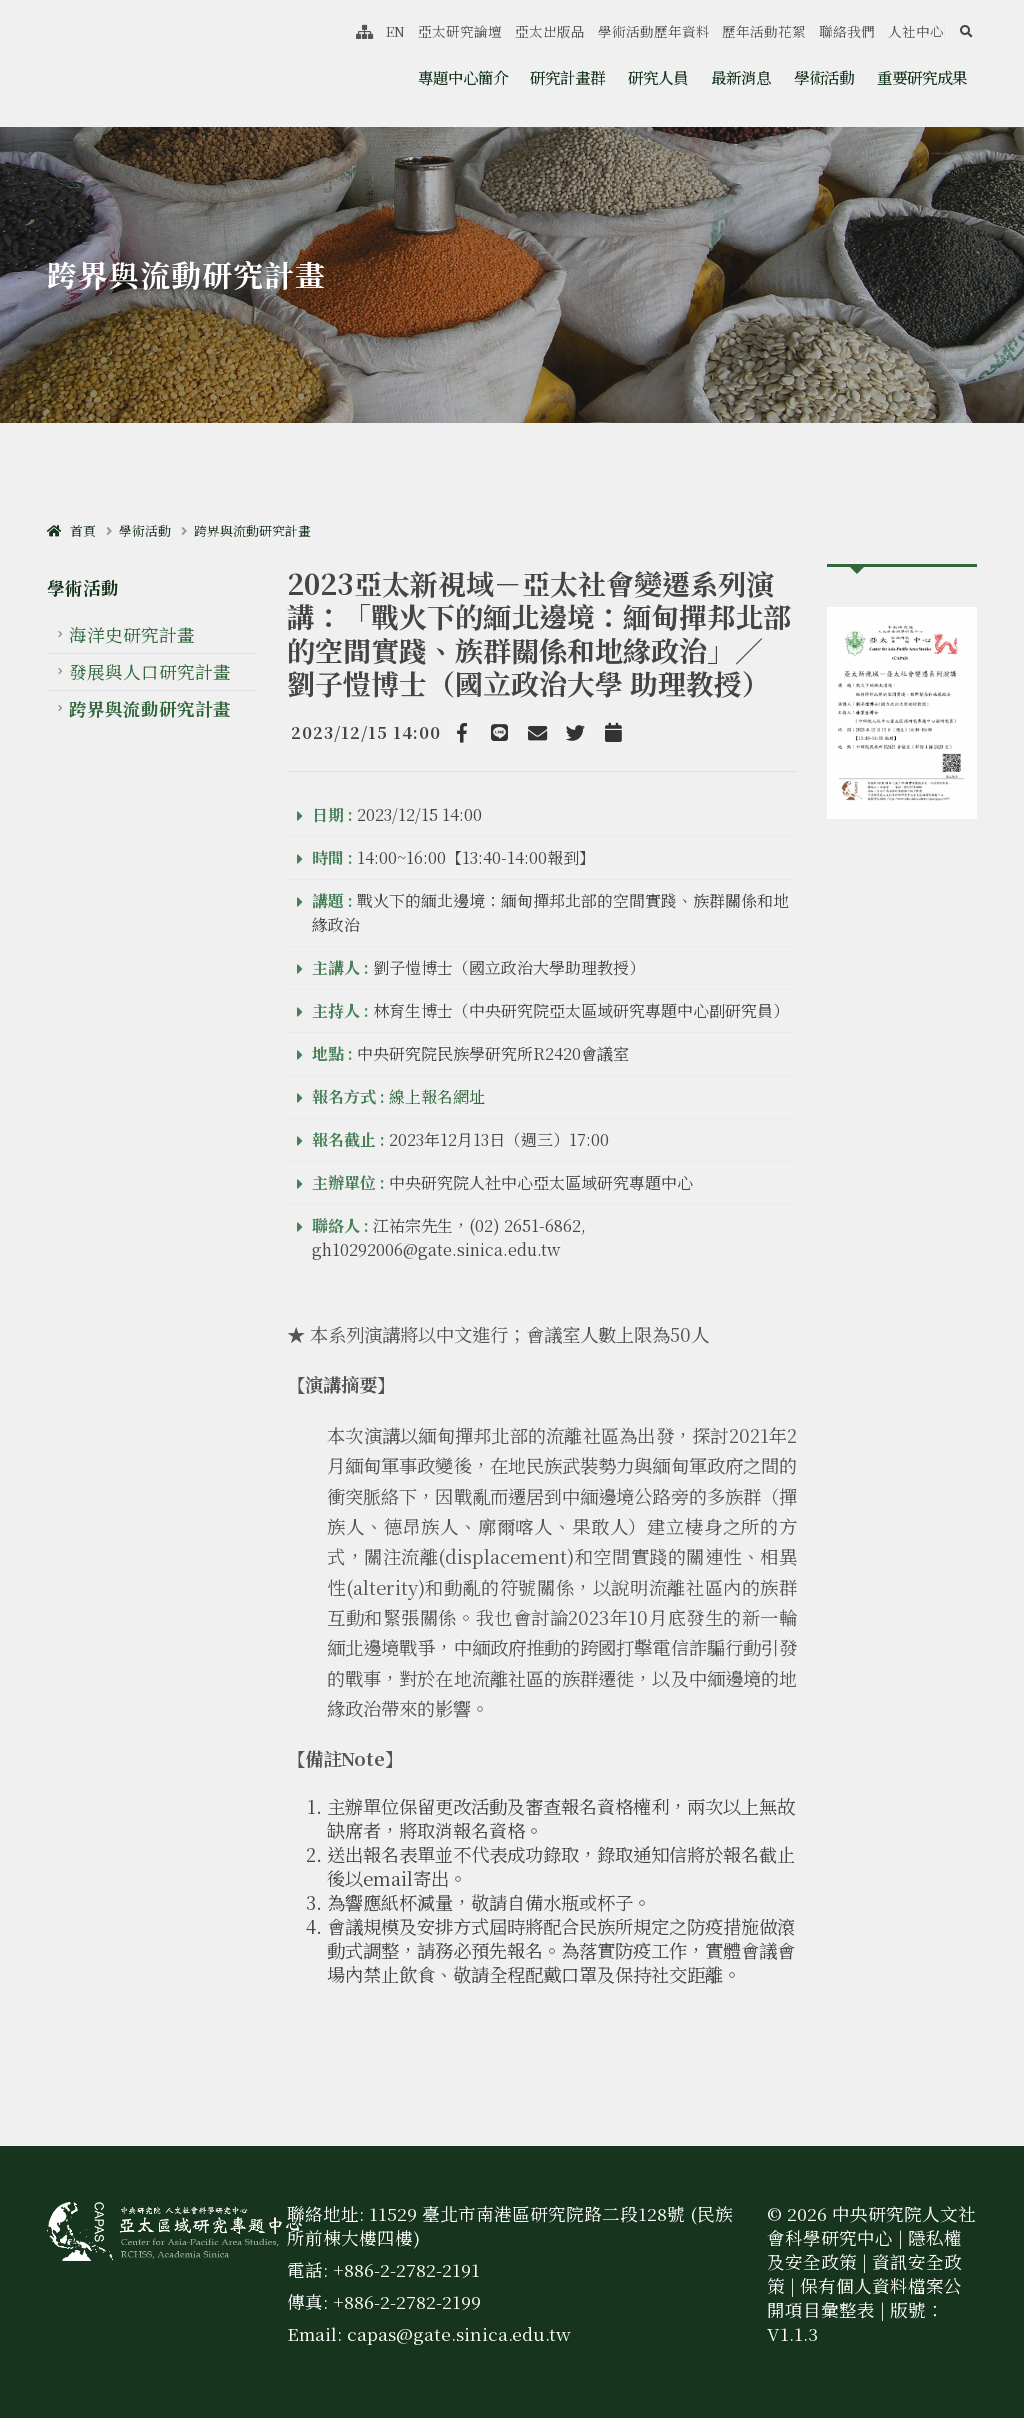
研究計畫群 (567, 77)
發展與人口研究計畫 (150, 671)
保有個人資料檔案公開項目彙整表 (864, 2297)
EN (395, 31)
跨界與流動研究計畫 (252, 530)
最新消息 (741, 77)
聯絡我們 (847, 31)
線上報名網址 (437, 1096)
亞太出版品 (550, 31)
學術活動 (824, 77)
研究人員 (658, 77)
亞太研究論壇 (460, 31)
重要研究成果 (922, 77)
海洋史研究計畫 (132, 634)
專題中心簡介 (463, 77)
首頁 (71, 530)
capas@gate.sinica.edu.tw (459, 2333)
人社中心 (916, 31)
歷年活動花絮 (764, 31)
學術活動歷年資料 (654, 31)
